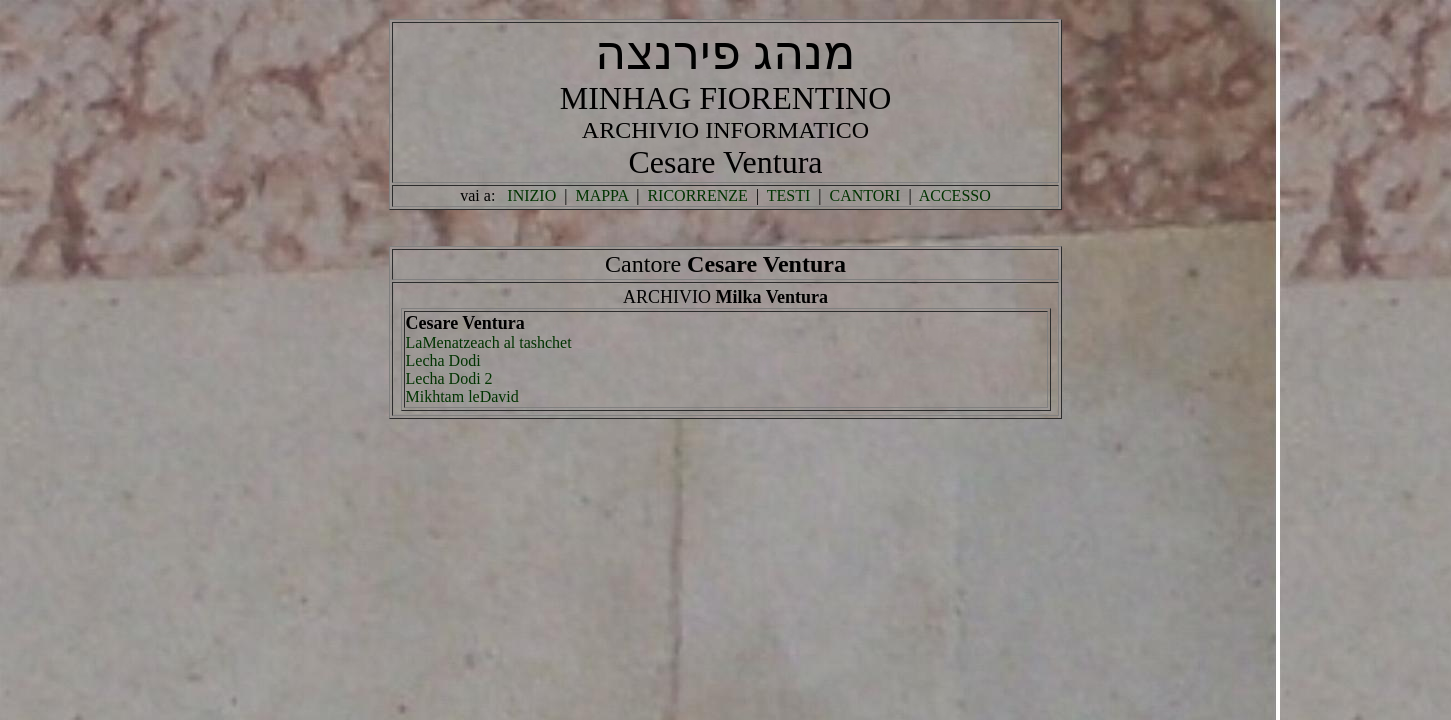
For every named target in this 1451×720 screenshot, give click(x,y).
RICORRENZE (697, 195)
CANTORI (865, 195)
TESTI (789, 195)
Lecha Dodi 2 (449, 378)
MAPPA (601, 195)
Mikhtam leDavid (462, 396)
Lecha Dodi (443, 360)
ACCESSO (955, 195)
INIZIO (531, 195)
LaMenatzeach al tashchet (489, 342)
